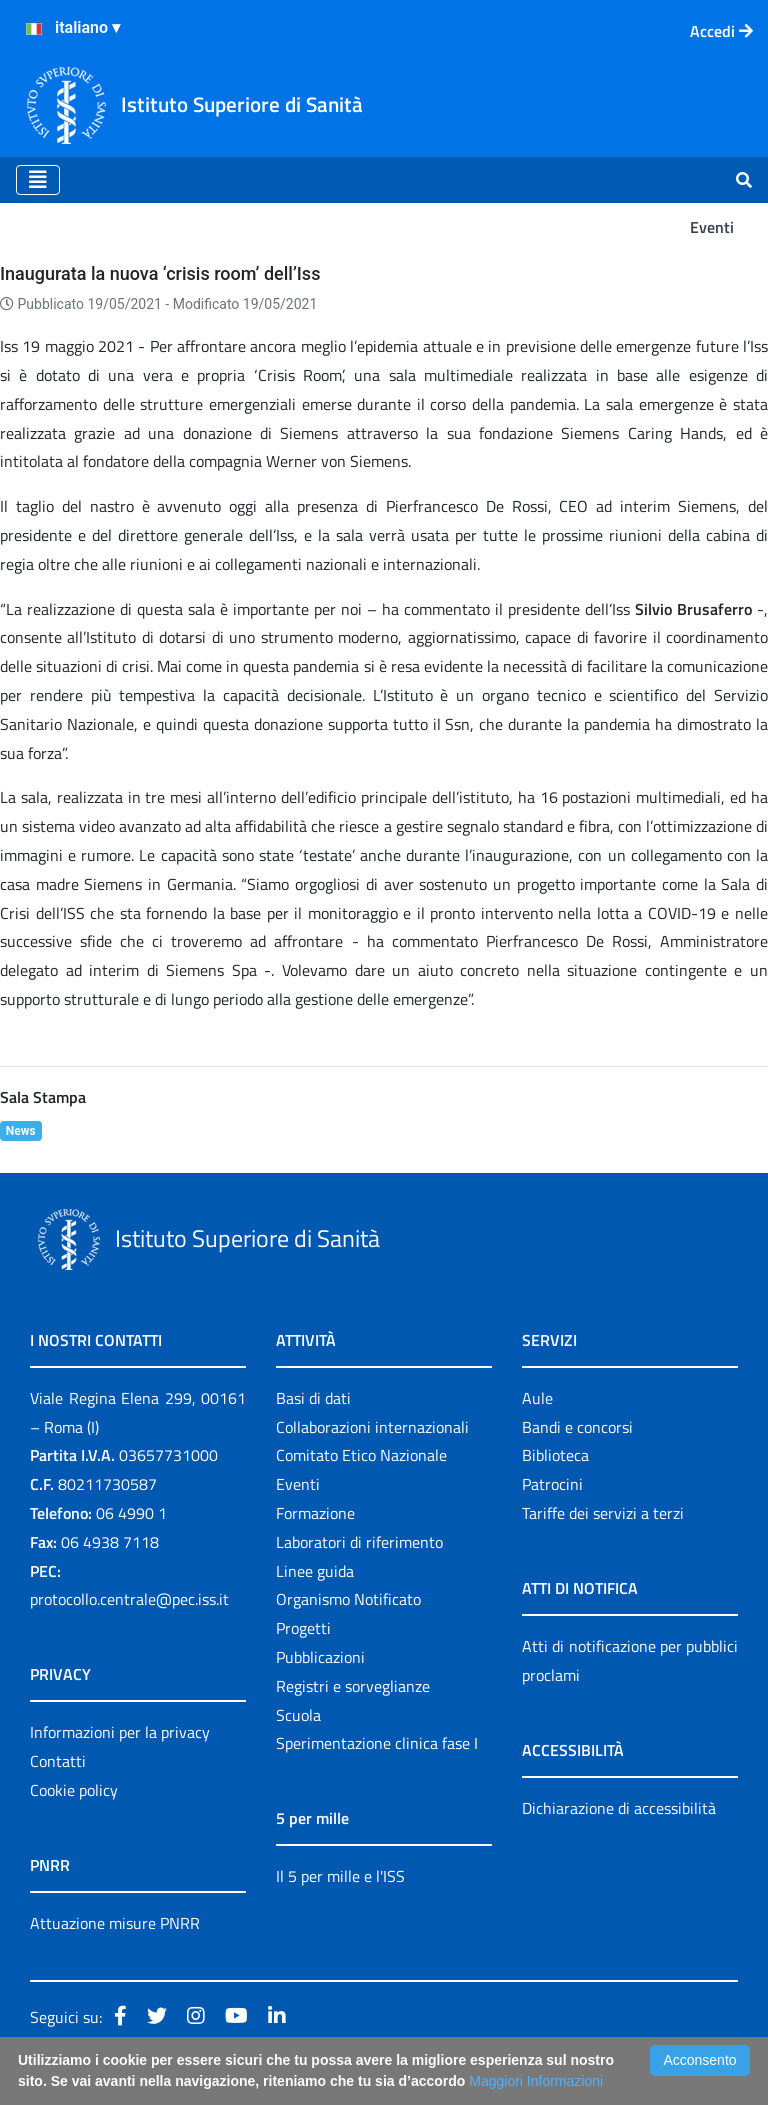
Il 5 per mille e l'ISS (340, 1876)
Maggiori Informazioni (536, 2081)
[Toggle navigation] (38, 180)
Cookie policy (74, 1790)
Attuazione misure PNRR (115, 1923)
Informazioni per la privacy (120, 1732)
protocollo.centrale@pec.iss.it (129, 1599)
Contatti (58, 1761)
